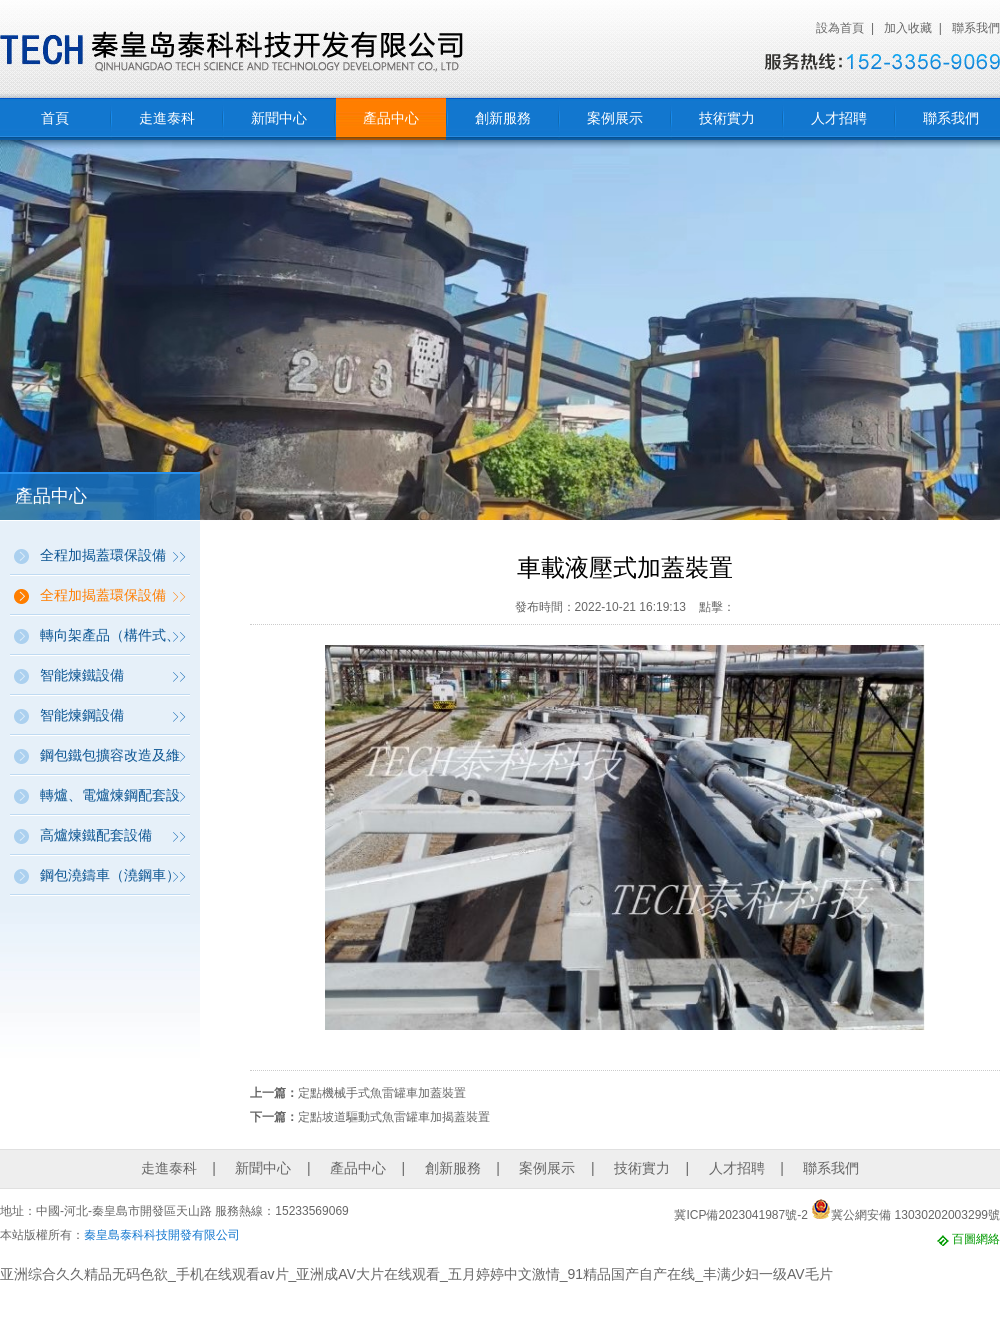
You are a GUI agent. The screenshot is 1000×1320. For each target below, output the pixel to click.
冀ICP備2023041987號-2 (740, 1215)
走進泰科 (167, 118)
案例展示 (615, 118)
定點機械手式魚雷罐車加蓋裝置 (382, 1093)
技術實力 (727, 118)
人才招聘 (839, 118)
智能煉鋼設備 (82, 715)
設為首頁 (840, 28)
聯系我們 (976, 28)
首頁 (55, 118)
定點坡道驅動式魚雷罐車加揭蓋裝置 (394, 1117)
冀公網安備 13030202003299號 (905, 1215)
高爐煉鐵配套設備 (96, 835)
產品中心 (391, 118)
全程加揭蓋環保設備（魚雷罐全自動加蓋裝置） (110, 601)
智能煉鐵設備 (82, 675)
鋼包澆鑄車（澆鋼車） (110, 875)
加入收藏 (908, 28)
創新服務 (503, 118)
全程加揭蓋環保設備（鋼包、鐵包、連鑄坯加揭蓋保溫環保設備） (110, 561)
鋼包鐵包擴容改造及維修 (110, 761)
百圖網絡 (976, 1239)
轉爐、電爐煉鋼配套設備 (110, 801)
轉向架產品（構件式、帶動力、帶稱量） (110, 641)
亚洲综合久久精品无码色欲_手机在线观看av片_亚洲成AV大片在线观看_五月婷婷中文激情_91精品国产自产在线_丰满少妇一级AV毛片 (416, 1274)
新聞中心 (279, 118)
